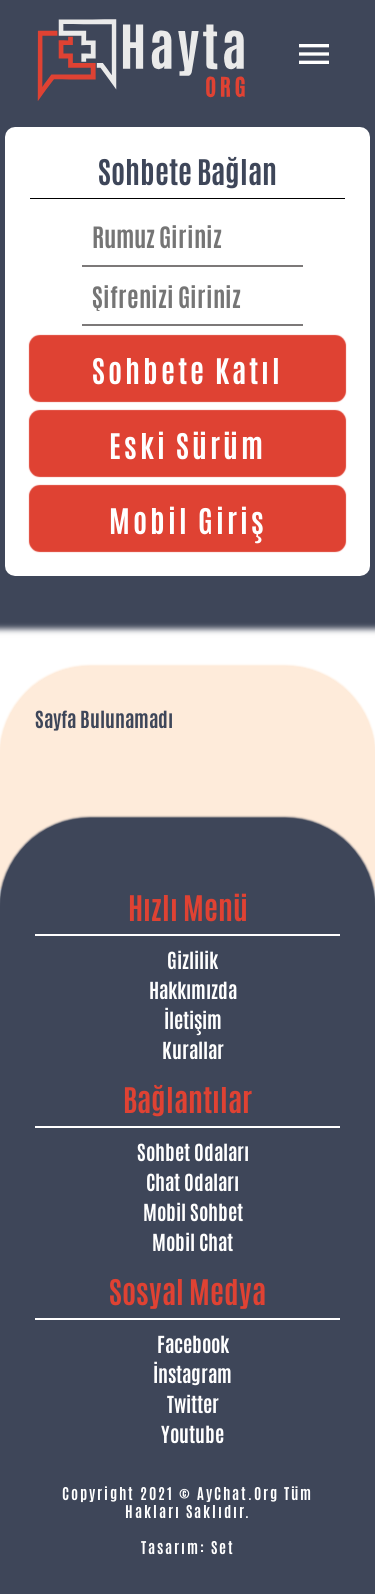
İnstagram (192, 1373)
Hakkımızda (193, 989)
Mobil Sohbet (193, 1211)
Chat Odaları (192, 1181)
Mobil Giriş (188, 518)
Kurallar (193, 1049)
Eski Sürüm (187, 443)
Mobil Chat (192, 1241)
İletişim (193, 1019)
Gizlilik (192, 959)
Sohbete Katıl (187, 368)
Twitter (193, 1403)
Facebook (193, 1343)
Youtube (192, 1433)
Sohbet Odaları (193, 1151)
